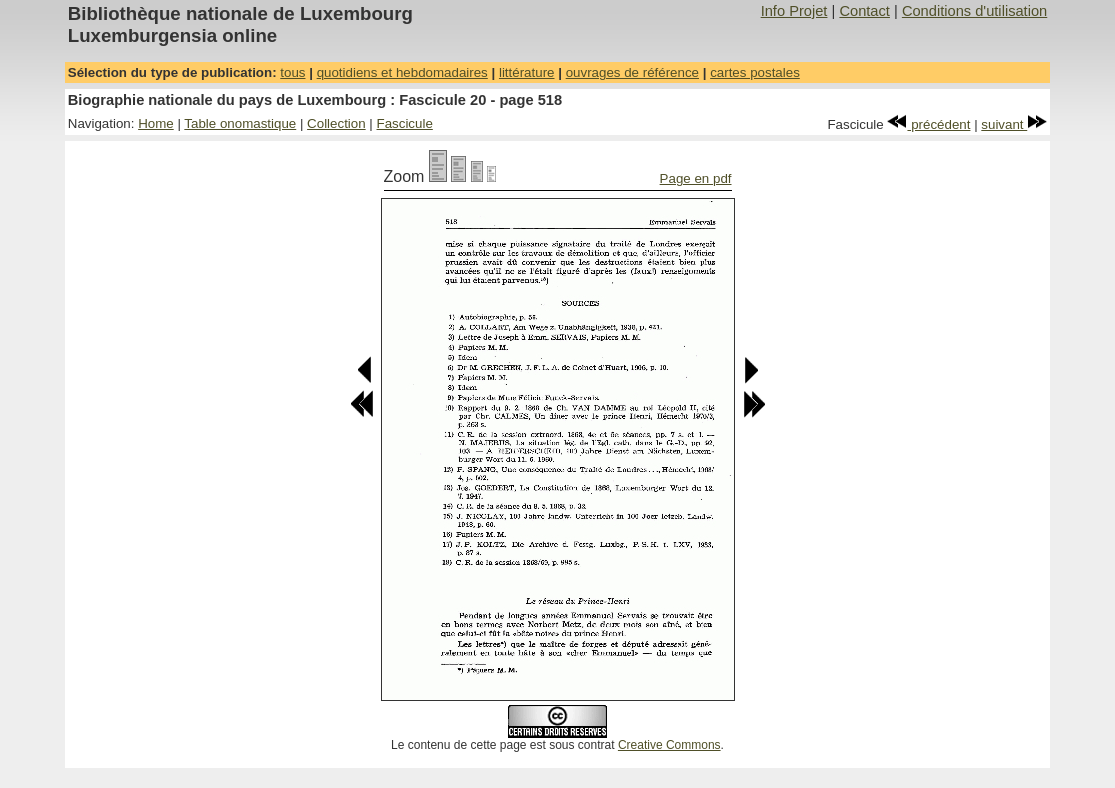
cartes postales (755, 72)
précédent (928, 124)
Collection (336, 123)
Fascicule (405, 123)
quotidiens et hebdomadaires (402, 72)
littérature (527, 72)
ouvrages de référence (632, 72)
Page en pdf (696, 178)
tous (292, 72)
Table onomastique (240, 123)
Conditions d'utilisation (974, 11)
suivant (1014, 124)
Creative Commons (669, 745)
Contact (864, 11)
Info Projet (794, 11)
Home (156, 123)
